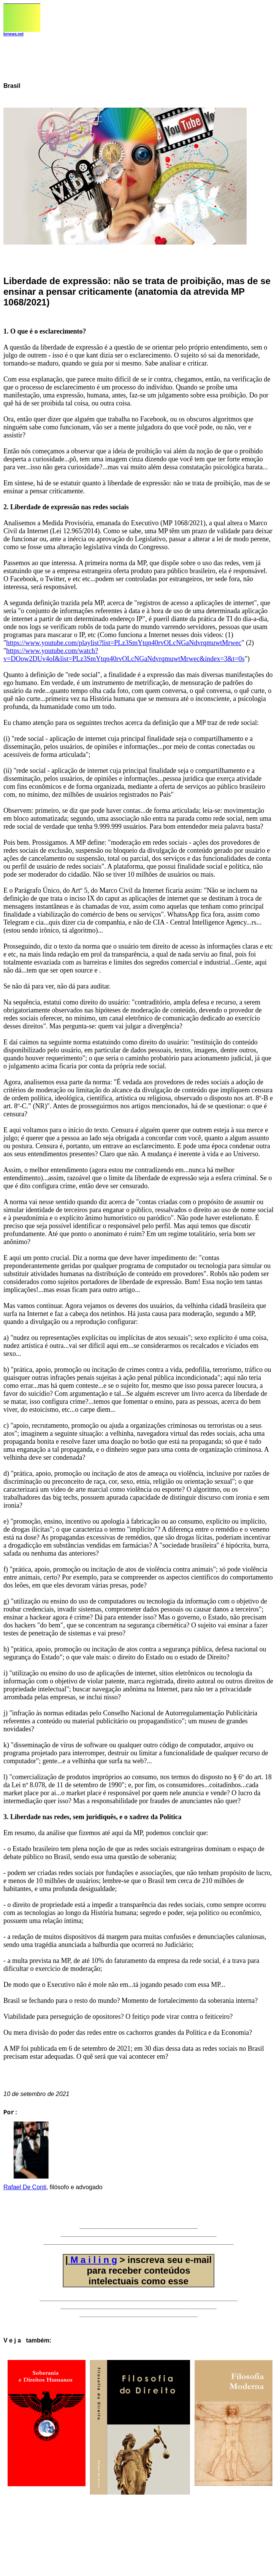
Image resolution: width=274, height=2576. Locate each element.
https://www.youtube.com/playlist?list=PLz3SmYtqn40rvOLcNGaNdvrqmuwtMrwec (123, 643)
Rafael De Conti (24, 2190)
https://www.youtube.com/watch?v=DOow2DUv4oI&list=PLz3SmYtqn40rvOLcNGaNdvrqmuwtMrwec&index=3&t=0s (124, 655)
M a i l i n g (92, 2263)
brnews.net (13, 34)
